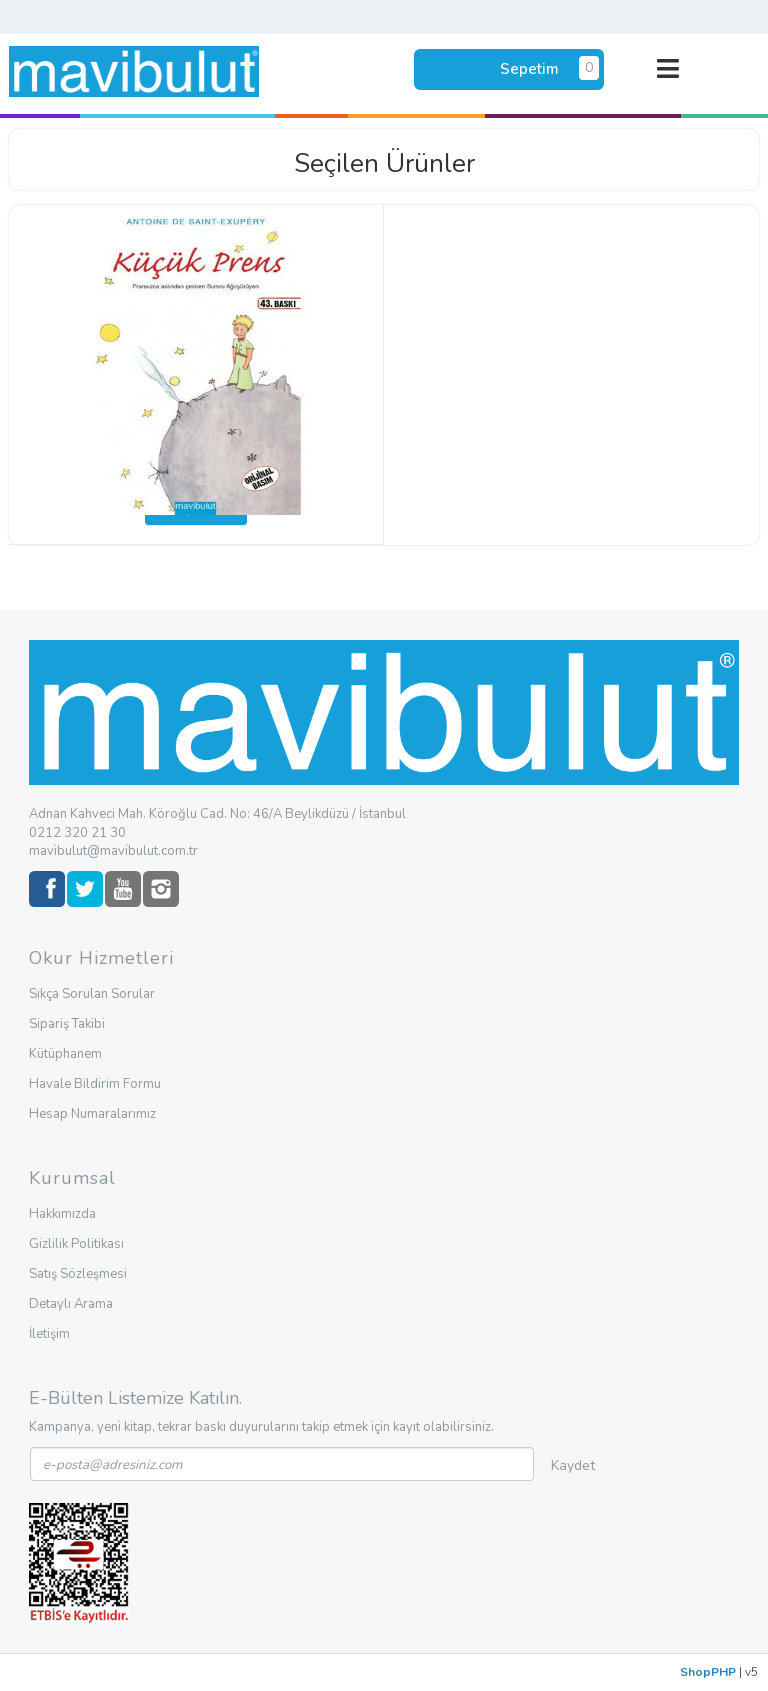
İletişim (49, 1334)
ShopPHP (708, 1672)
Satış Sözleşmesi (78, 1274)
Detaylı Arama (71, 1304)
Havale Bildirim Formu (95, 1084)
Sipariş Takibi (67, 1024)
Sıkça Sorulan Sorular (92, 994)
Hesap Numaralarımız (92, 1114)
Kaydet (573, 1465)
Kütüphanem (65, 1054)
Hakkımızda (62, 1214)
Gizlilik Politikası (76, 1244)
